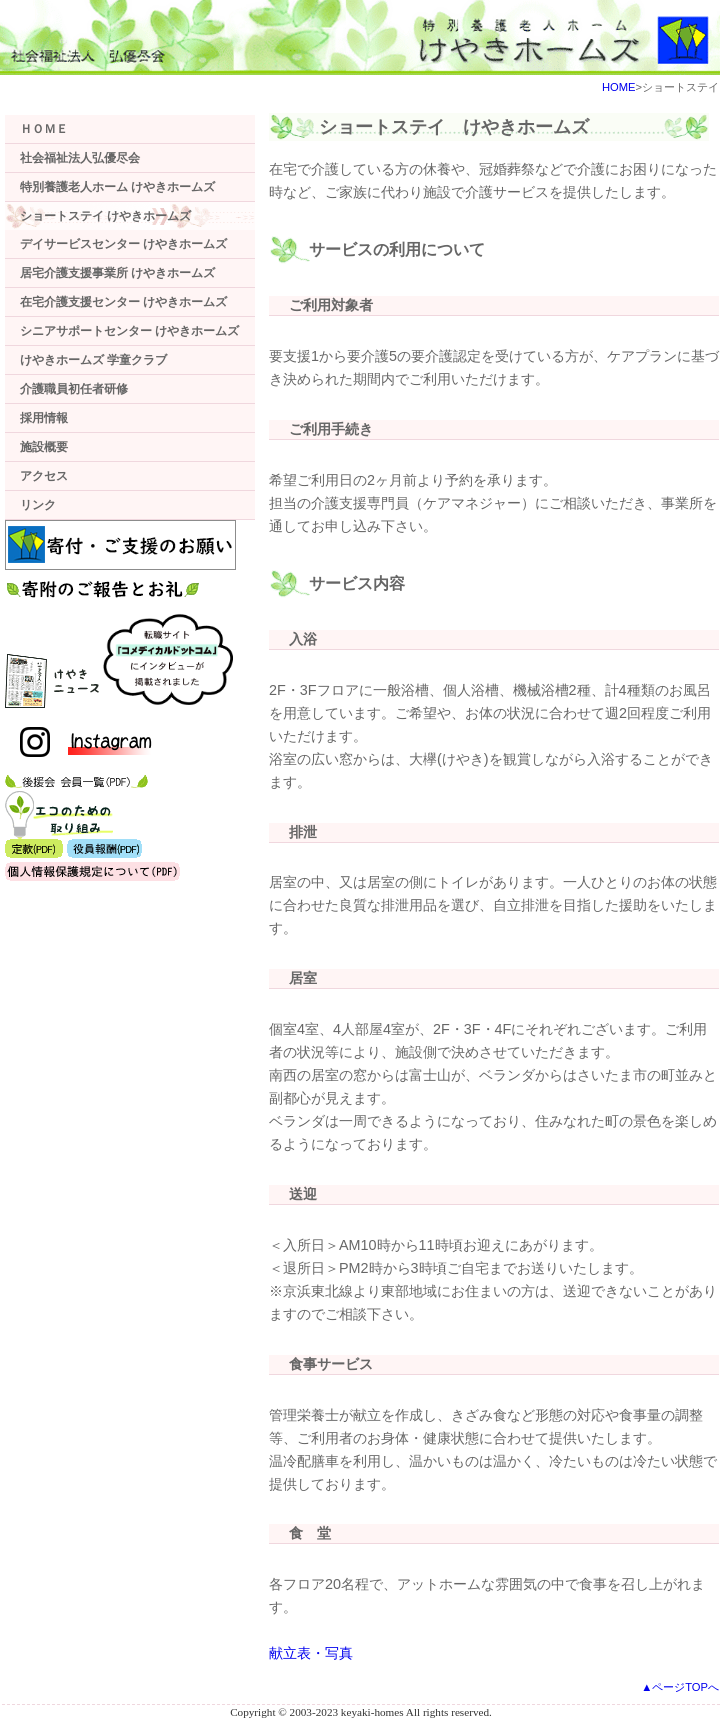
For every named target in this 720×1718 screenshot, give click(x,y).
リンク (38, 505)
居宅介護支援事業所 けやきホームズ (117, 273)
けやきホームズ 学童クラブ (93, 360)
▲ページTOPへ (680, 1687)
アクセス (44, 476)
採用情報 (44, 418)
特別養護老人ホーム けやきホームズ (117, 187)
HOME (619, 87)
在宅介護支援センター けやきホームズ (123, 302)
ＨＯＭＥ (44, 129)
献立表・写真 (311, 1653)
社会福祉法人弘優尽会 (80, 158)
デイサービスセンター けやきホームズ (123, 244)
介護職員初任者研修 (74, 389)
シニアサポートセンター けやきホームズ (129, 331)
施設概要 (44, 447)
